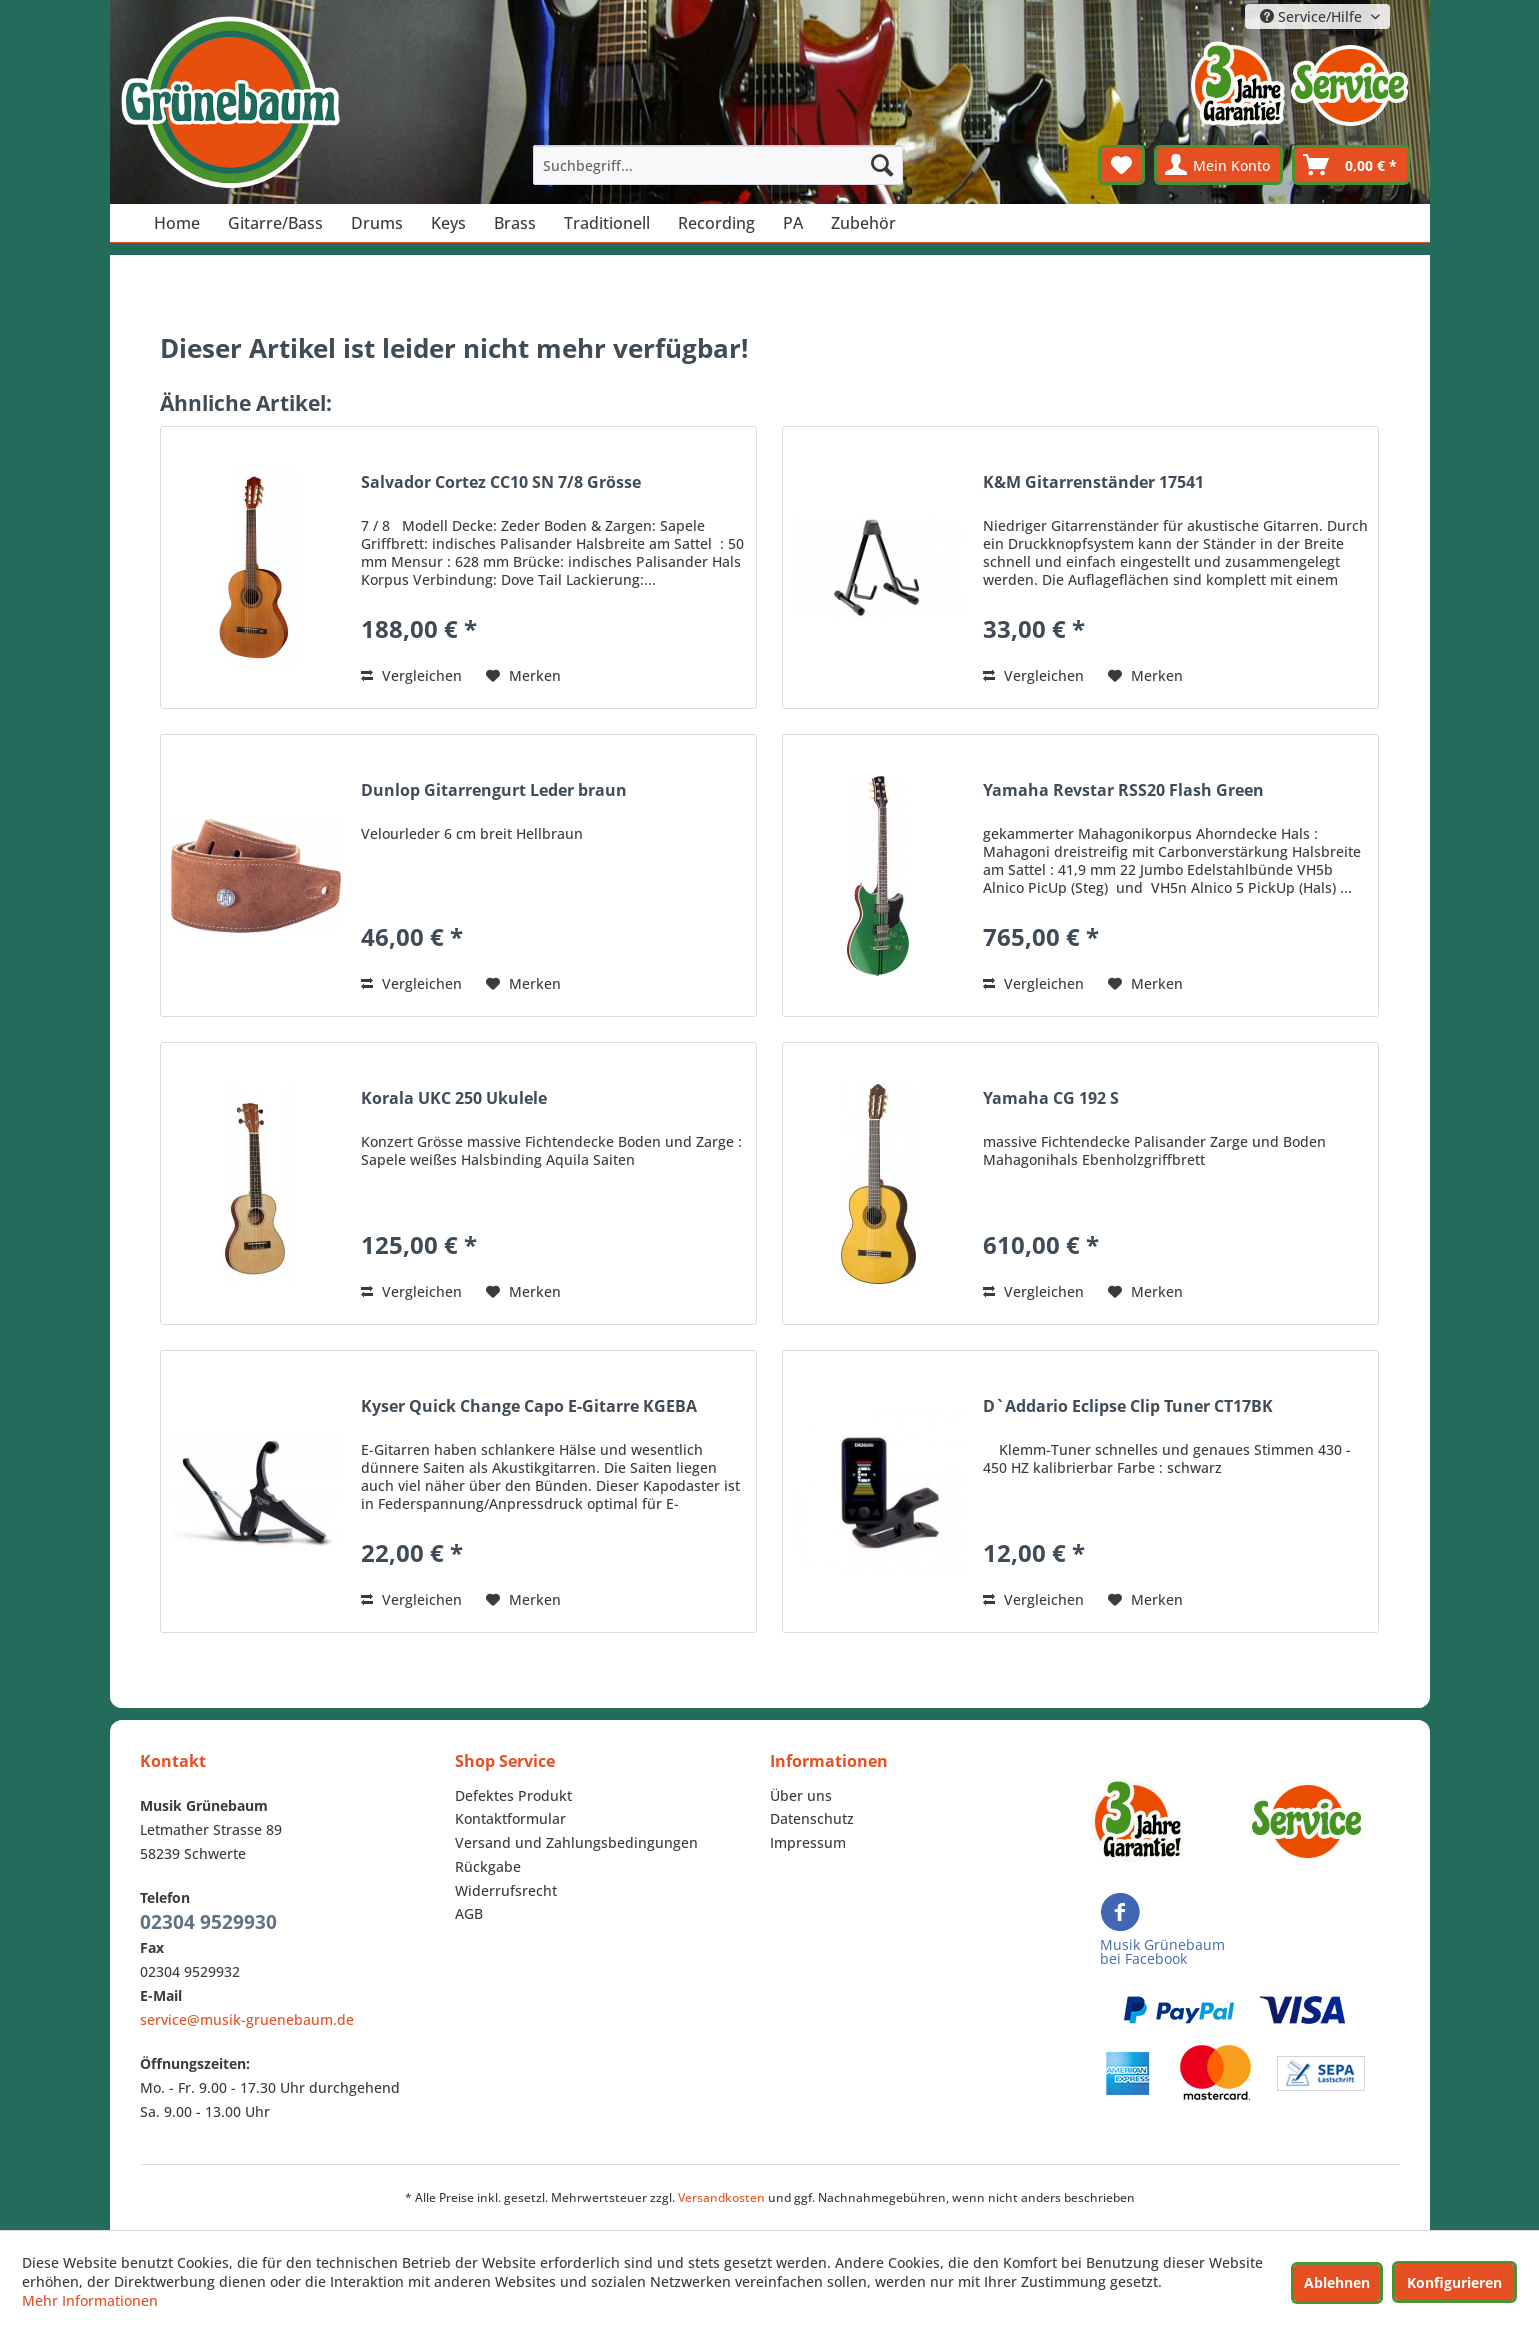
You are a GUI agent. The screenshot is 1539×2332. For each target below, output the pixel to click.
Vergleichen (411, 675)
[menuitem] (718, 165)
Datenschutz (812, 1818)
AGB (469, 1913)
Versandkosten (721, 2197)
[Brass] (515, 223)
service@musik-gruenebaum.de (247, 2019)
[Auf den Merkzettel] (523, 676)
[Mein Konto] (1218, 165)
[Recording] (716, 223)
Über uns (801, 1795)
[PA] (793, 223)
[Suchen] (882, 165)
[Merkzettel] (1121, 165)
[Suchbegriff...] (718, 165)
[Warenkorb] (1351, 165)
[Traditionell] (607, 223)
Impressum (808, 1842)
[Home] (177, 223)
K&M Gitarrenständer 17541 (1093, 482)
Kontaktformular (510, 1818)
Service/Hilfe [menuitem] (1313, 16)
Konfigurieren (1454, 2282)
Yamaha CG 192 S (1051, 1098)
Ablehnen (1337, 2282)
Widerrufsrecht (506, 1890)
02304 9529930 (208, 1922)
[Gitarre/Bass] (275, 223)
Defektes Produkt (513, 1795)
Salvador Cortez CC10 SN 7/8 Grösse (501, 482)
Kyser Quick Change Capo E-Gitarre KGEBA (529, 1406)
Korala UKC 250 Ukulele (454, 1098)
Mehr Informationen (90, 2300)
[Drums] (377, 223)
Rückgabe (488, 1866)
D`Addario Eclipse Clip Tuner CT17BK (1128, 1406)
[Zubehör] (863, 223)
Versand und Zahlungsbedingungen (576, 1842)
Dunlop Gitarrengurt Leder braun (494, 790)
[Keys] (448, 223)
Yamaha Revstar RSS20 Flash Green (1123, 790)
